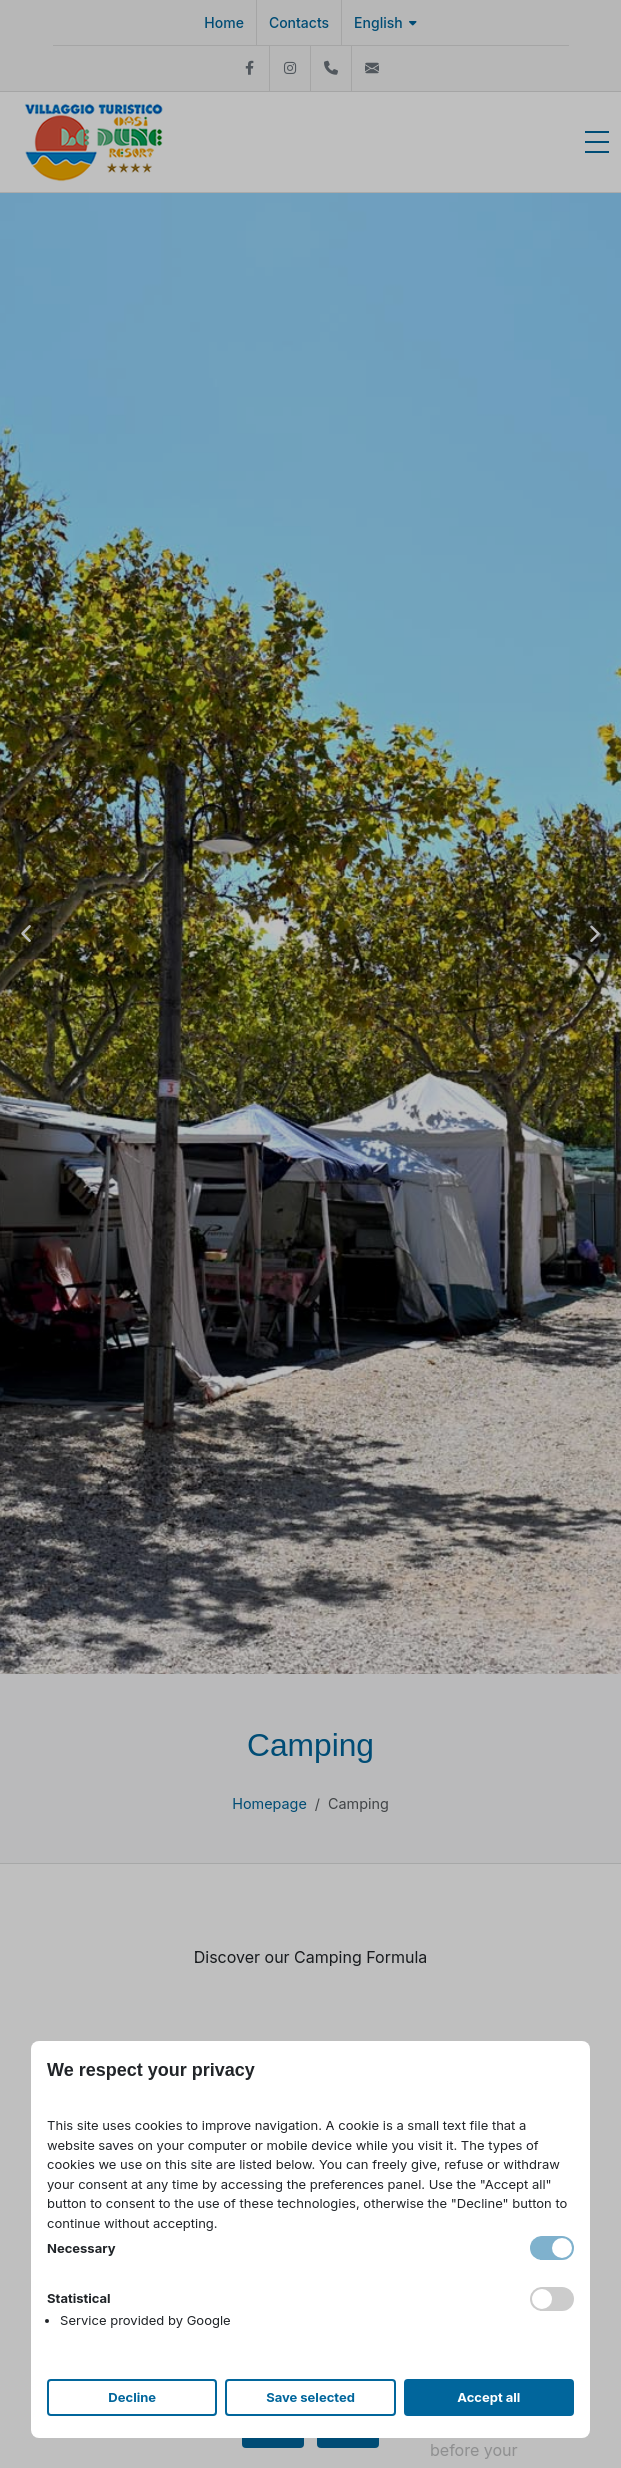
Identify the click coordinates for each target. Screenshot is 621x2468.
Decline (132, 2397)
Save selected (310, 2397)
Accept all (488, 2397)
